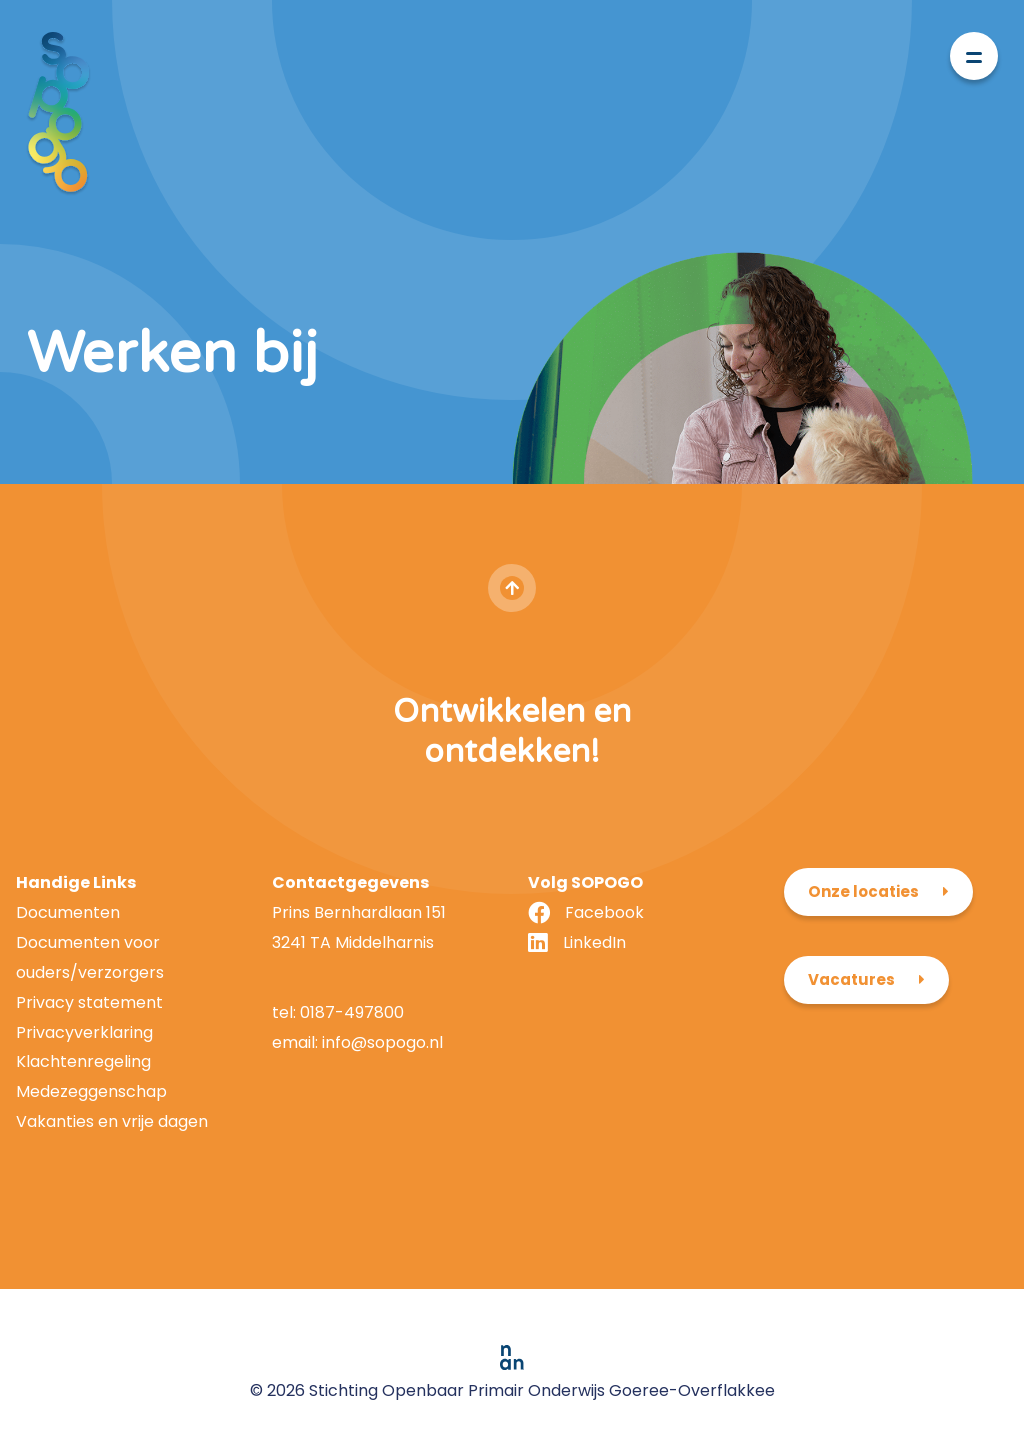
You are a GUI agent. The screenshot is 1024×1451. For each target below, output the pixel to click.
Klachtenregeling (83, 1061)
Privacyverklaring (84, 1032)
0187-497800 (352, 1012)
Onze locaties (863, 891)
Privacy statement (89, 1002)
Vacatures (851, 979)
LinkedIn (594, 942)
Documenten (68, 912)
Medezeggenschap (91, 1091)
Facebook (604, 912)
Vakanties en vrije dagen (112, 1121)
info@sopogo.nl (380, 1042)
